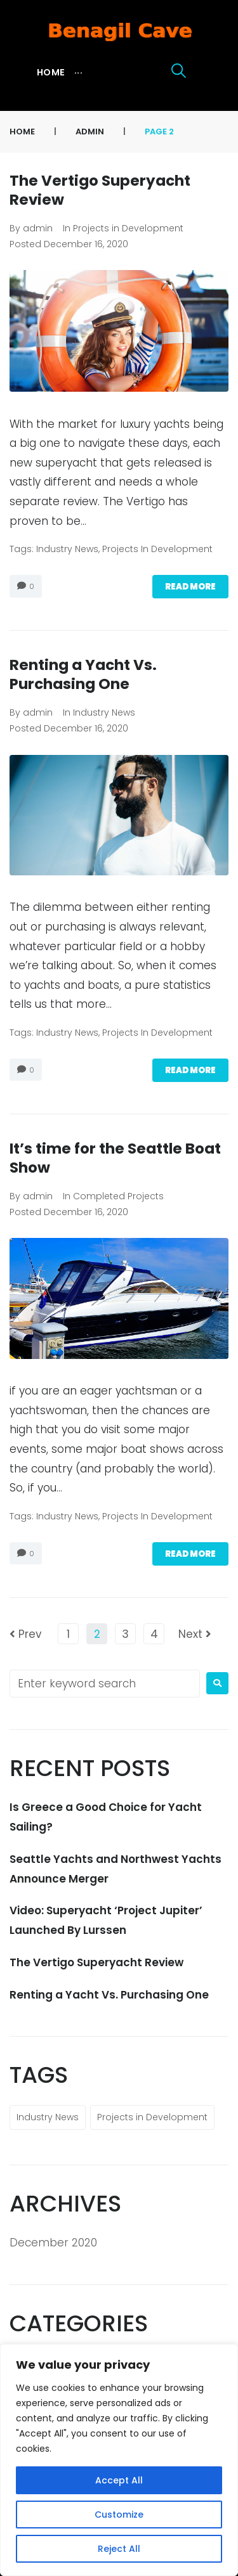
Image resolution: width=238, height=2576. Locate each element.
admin (90, 132)
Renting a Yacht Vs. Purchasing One (83, 674)
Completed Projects (118, 1196)
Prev (26, 1634)
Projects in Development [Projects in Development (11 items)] (152, 2117)
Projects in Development (128, 228)
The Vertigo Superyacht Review (100, 190)
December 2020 (53, 2242)
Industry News (67, 549)
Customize (119, 2514)
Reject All (119, 2548)
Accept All (119, 2480)
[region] (119, 2460)
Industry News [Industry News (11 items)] (48, 2117)
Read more (190, 587)
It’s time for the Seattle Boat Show (115, 1157)
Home (22, 132)
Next (194, 1634)
